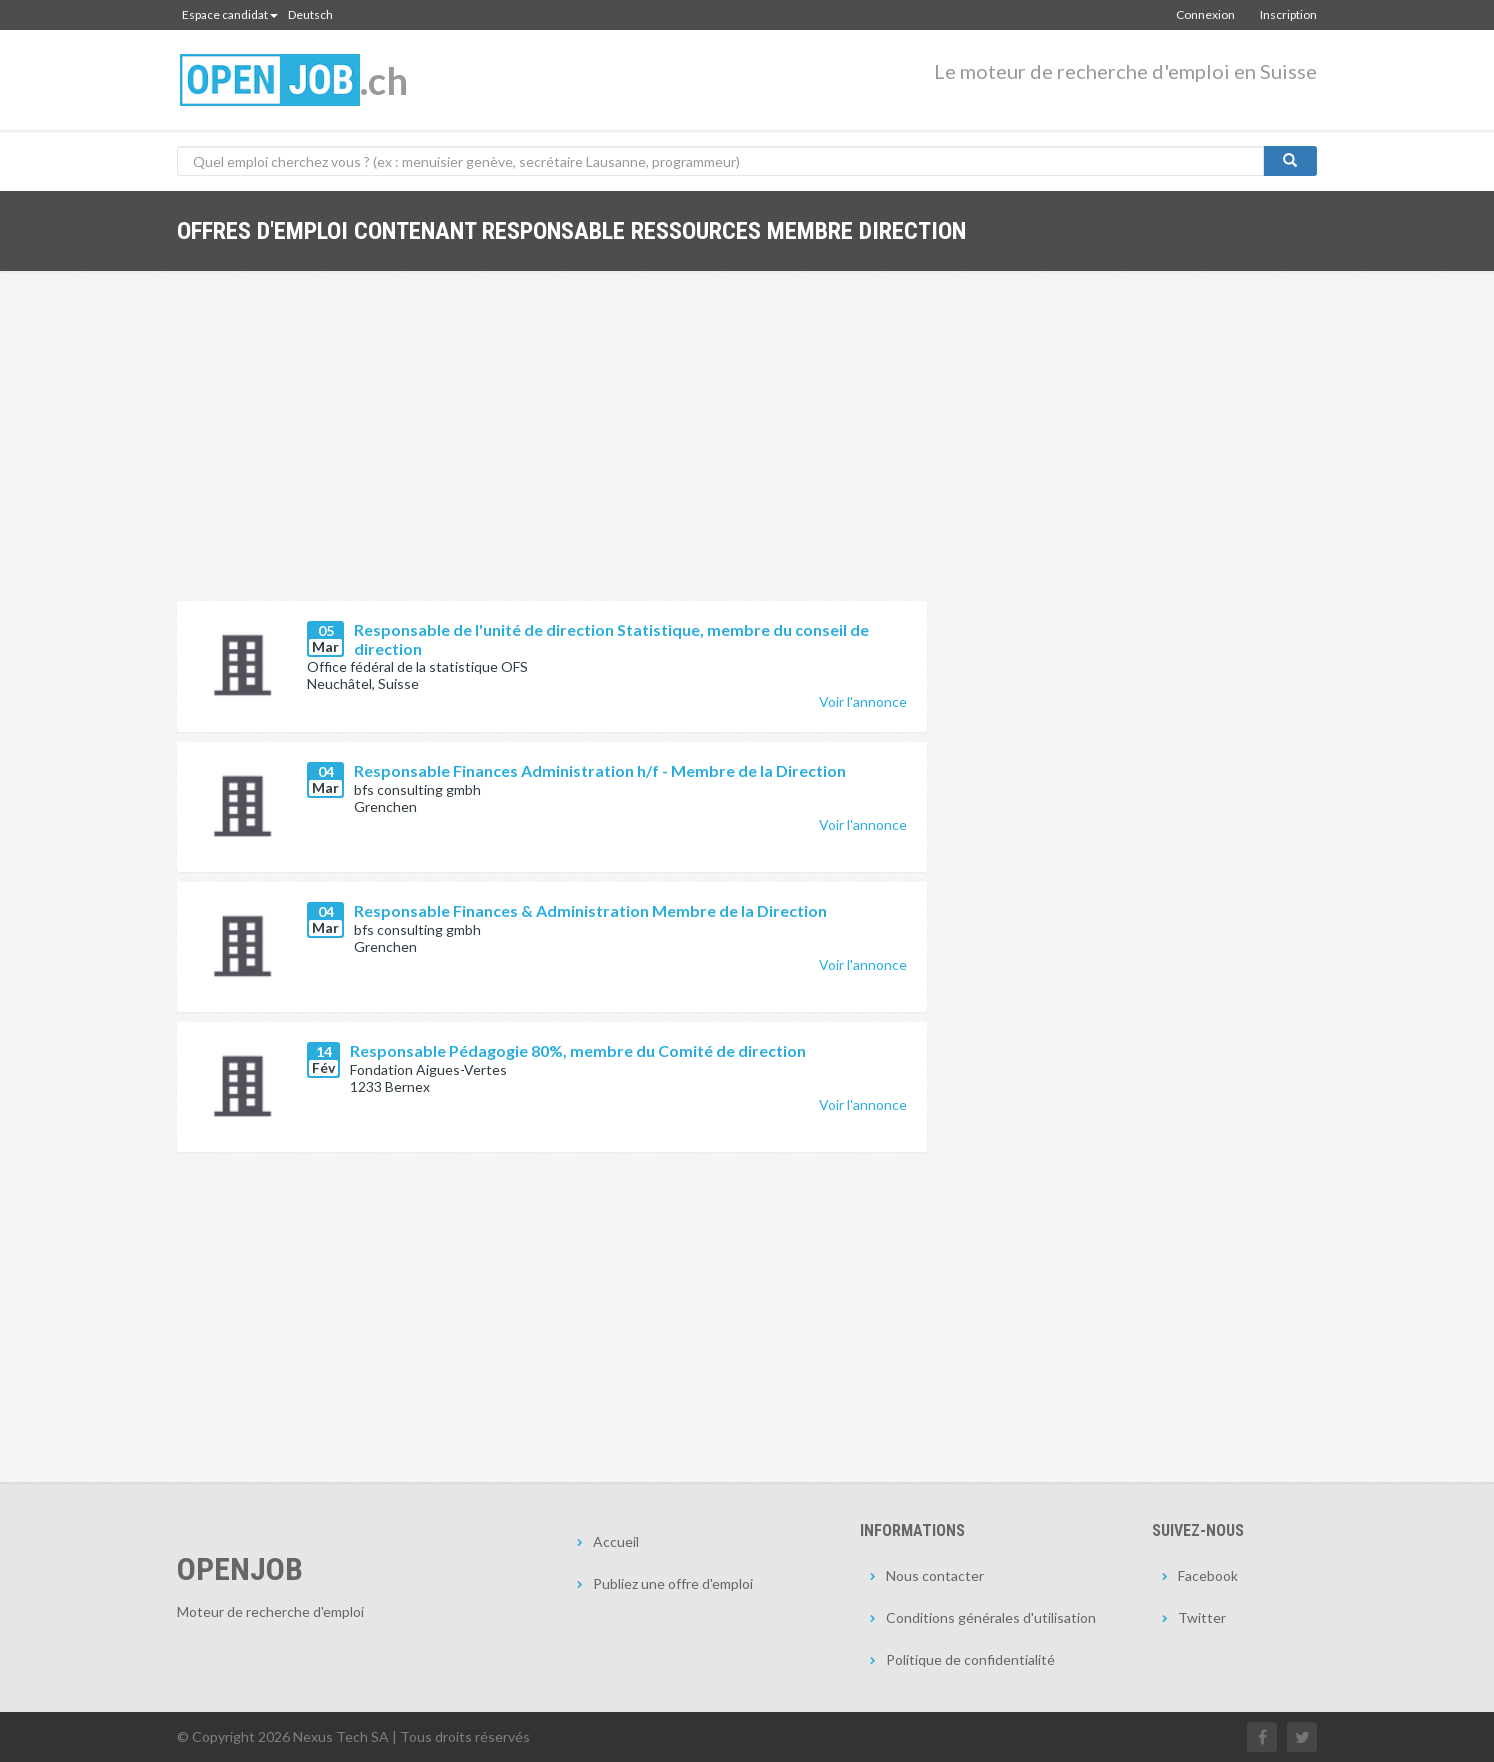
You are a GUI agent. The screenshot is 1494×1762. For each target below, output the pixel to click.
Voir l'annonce (863, 701)
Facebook (1208, 1575)
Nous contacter (935, 1575)
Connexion (1205, 14)
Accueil (616, 1541)
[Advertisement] (552, 451)
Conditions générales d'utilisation (991, 1617)
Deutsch (310, 14)
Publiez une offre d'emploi (673, 1583)
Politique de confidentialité (970, 1659)
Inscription (1288, 14)
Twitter (1202, 1617)
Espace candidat (230, 14)
